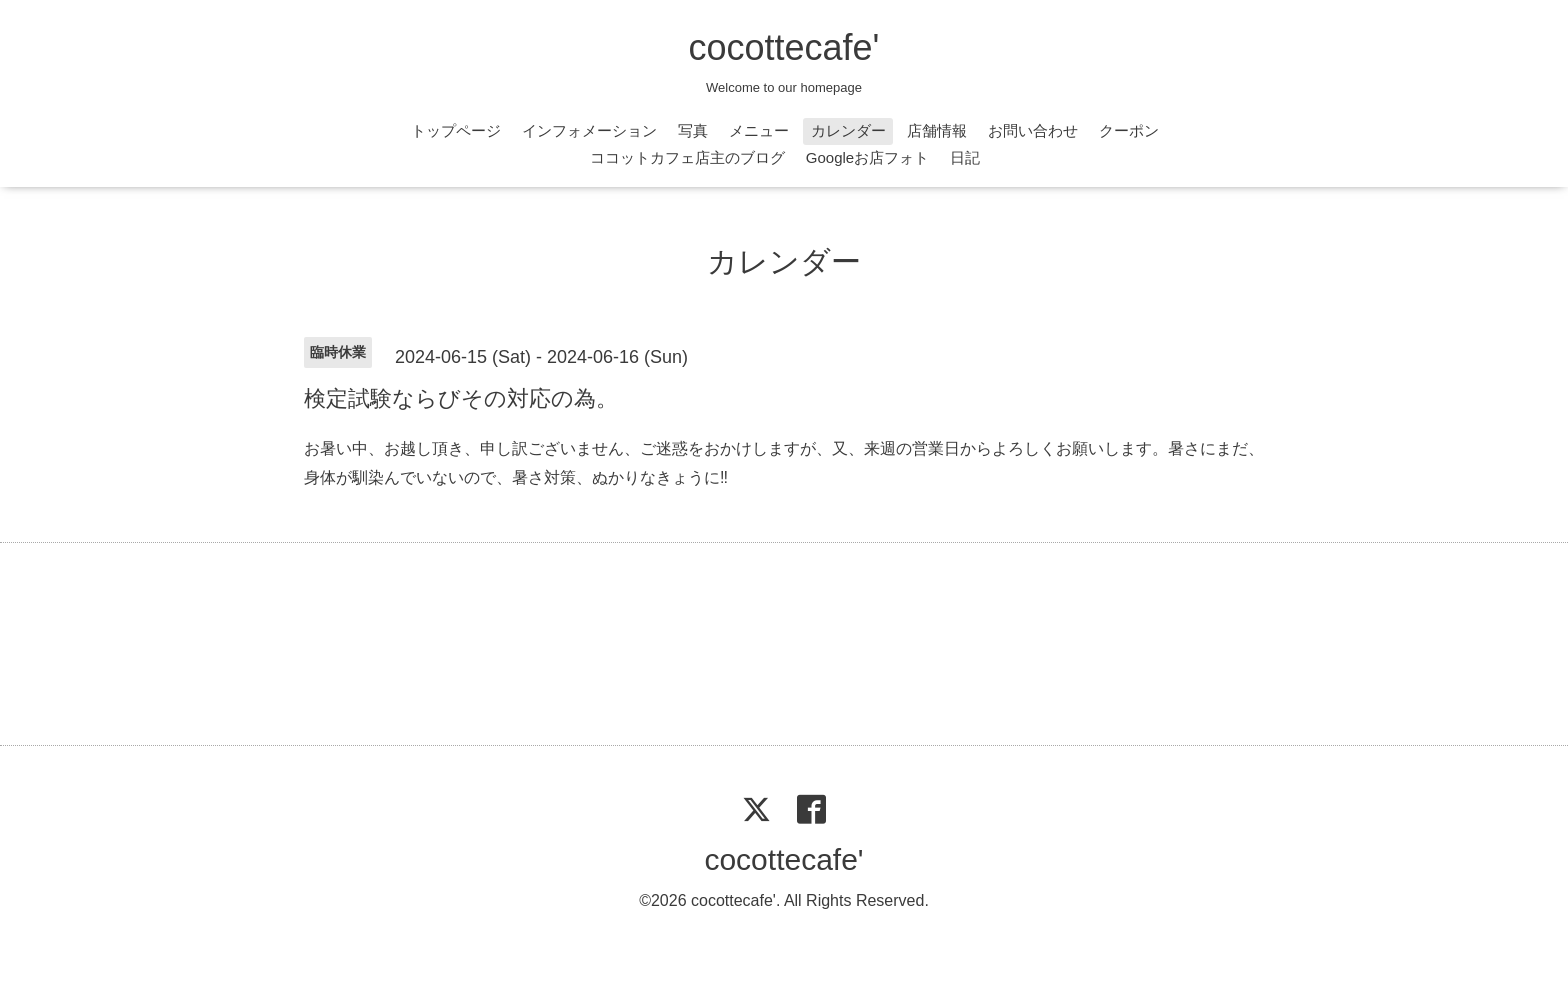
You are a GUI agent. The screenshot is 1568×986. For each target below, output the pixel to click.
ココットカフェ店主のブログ (687, 157)
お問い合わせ (1033, 130)
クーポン (1129, 130)
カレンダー (848, 130)
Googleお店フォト (867, 157)
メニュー (759, 130)
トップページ (456, 130)
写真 (693, 130)
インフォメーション (589, 130)
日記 (965, 157)
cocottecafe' (784, 47)
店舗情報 (937, 130)
